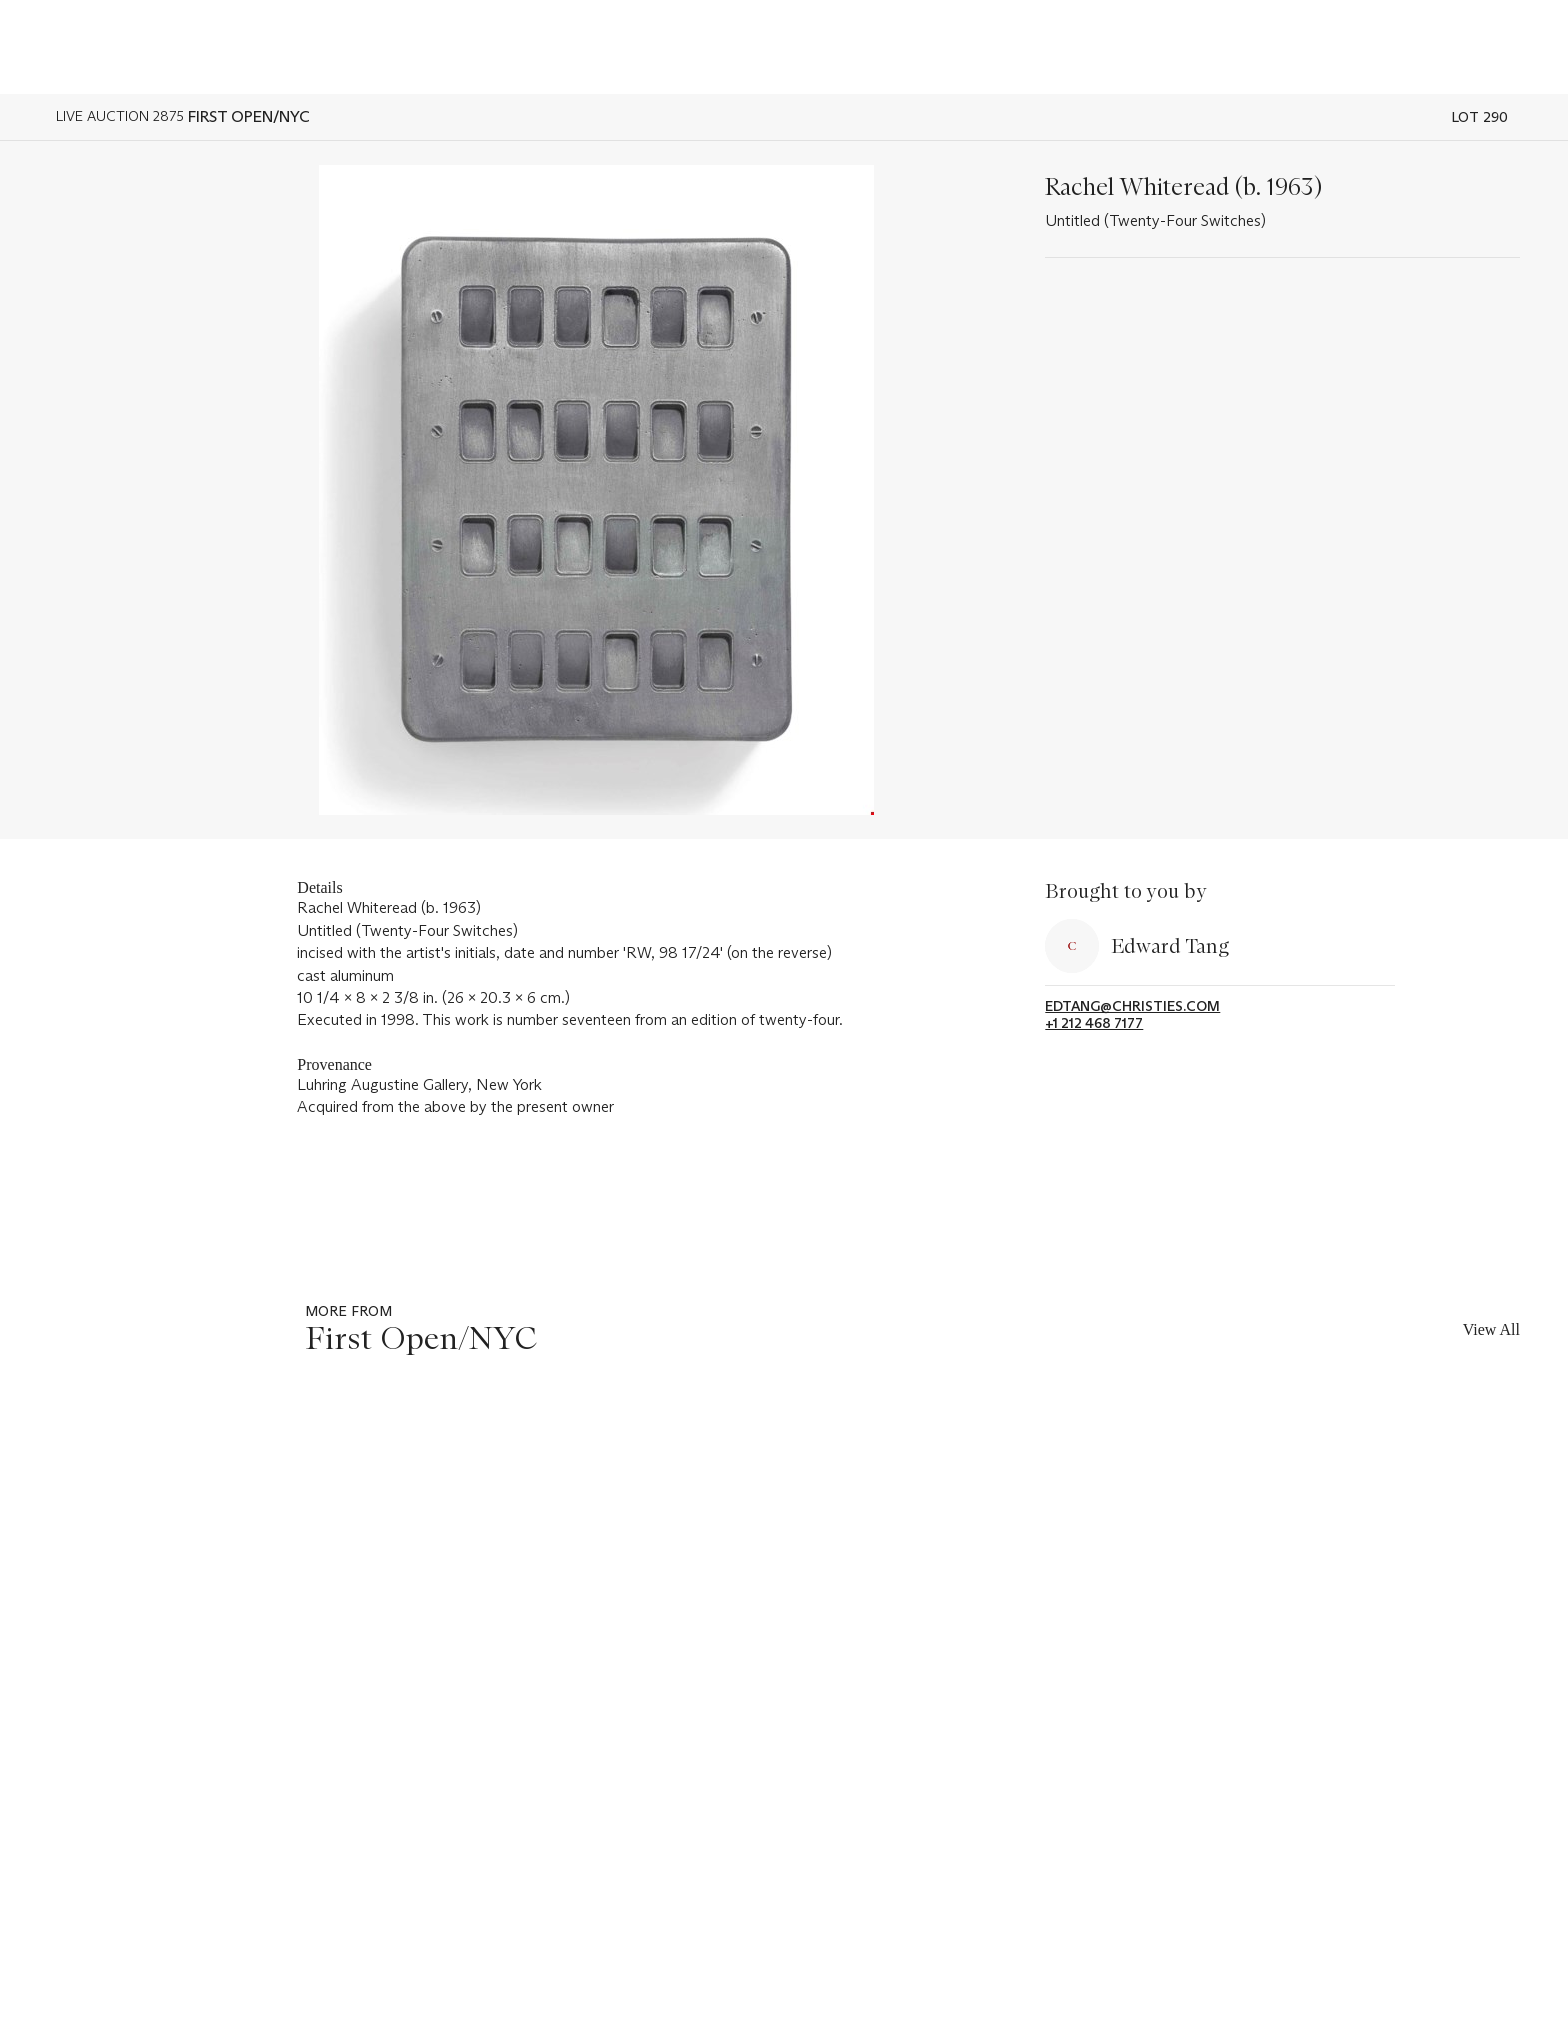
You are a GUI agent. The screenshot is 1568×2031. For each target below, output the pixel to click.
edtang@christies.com (1132, 1006)
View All (1491, 1329)
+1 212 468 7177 (1094, 1023)
